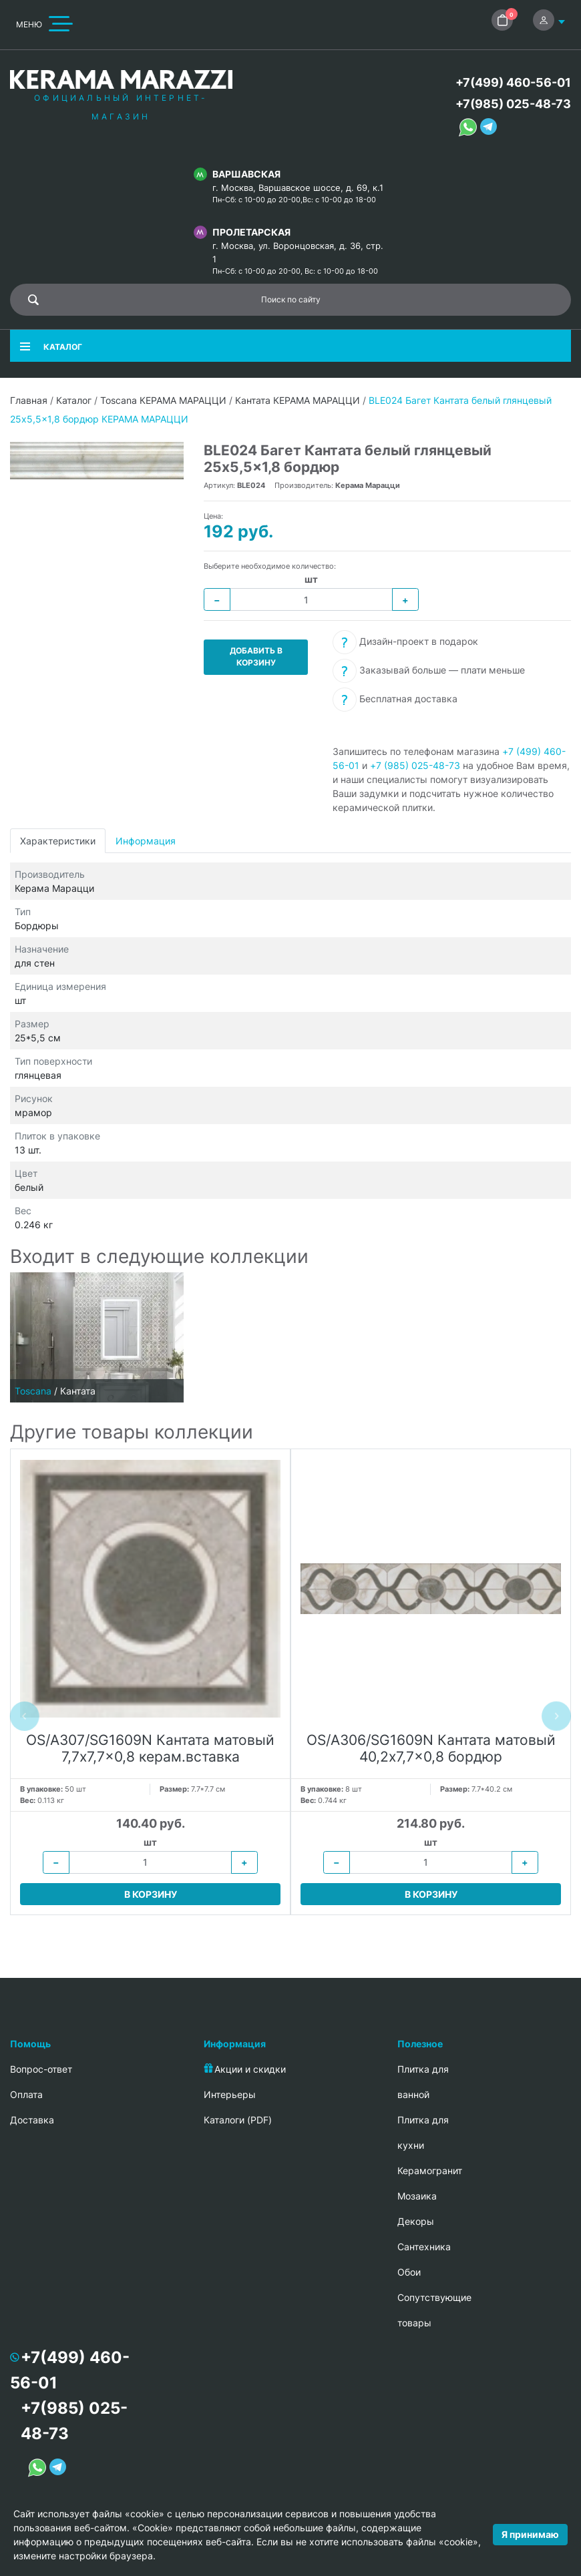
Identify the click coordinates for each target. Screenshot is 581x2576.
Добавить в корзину (256, 657)
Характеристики (57, 840)
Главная (28, 400)
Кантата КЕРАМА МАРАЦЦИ (297, 400)
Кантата (77, 1390)
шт (311, 579)
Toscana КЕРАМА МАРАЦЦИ (163, 400)
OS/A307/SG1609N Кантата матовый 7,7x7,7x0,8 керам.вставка (150, 1748)
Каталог (73, 400)
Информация (146, 840)
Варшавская (246, 174)
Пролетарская (251, 232)
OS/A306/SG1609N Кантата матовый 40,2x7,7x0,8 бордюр (431, 1748)
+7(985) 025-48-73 (513, 104)
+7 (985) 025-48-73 (415, 765)
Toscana (33, 1390)
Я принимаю (530, 2534)
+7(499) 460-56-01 (513, 82)
